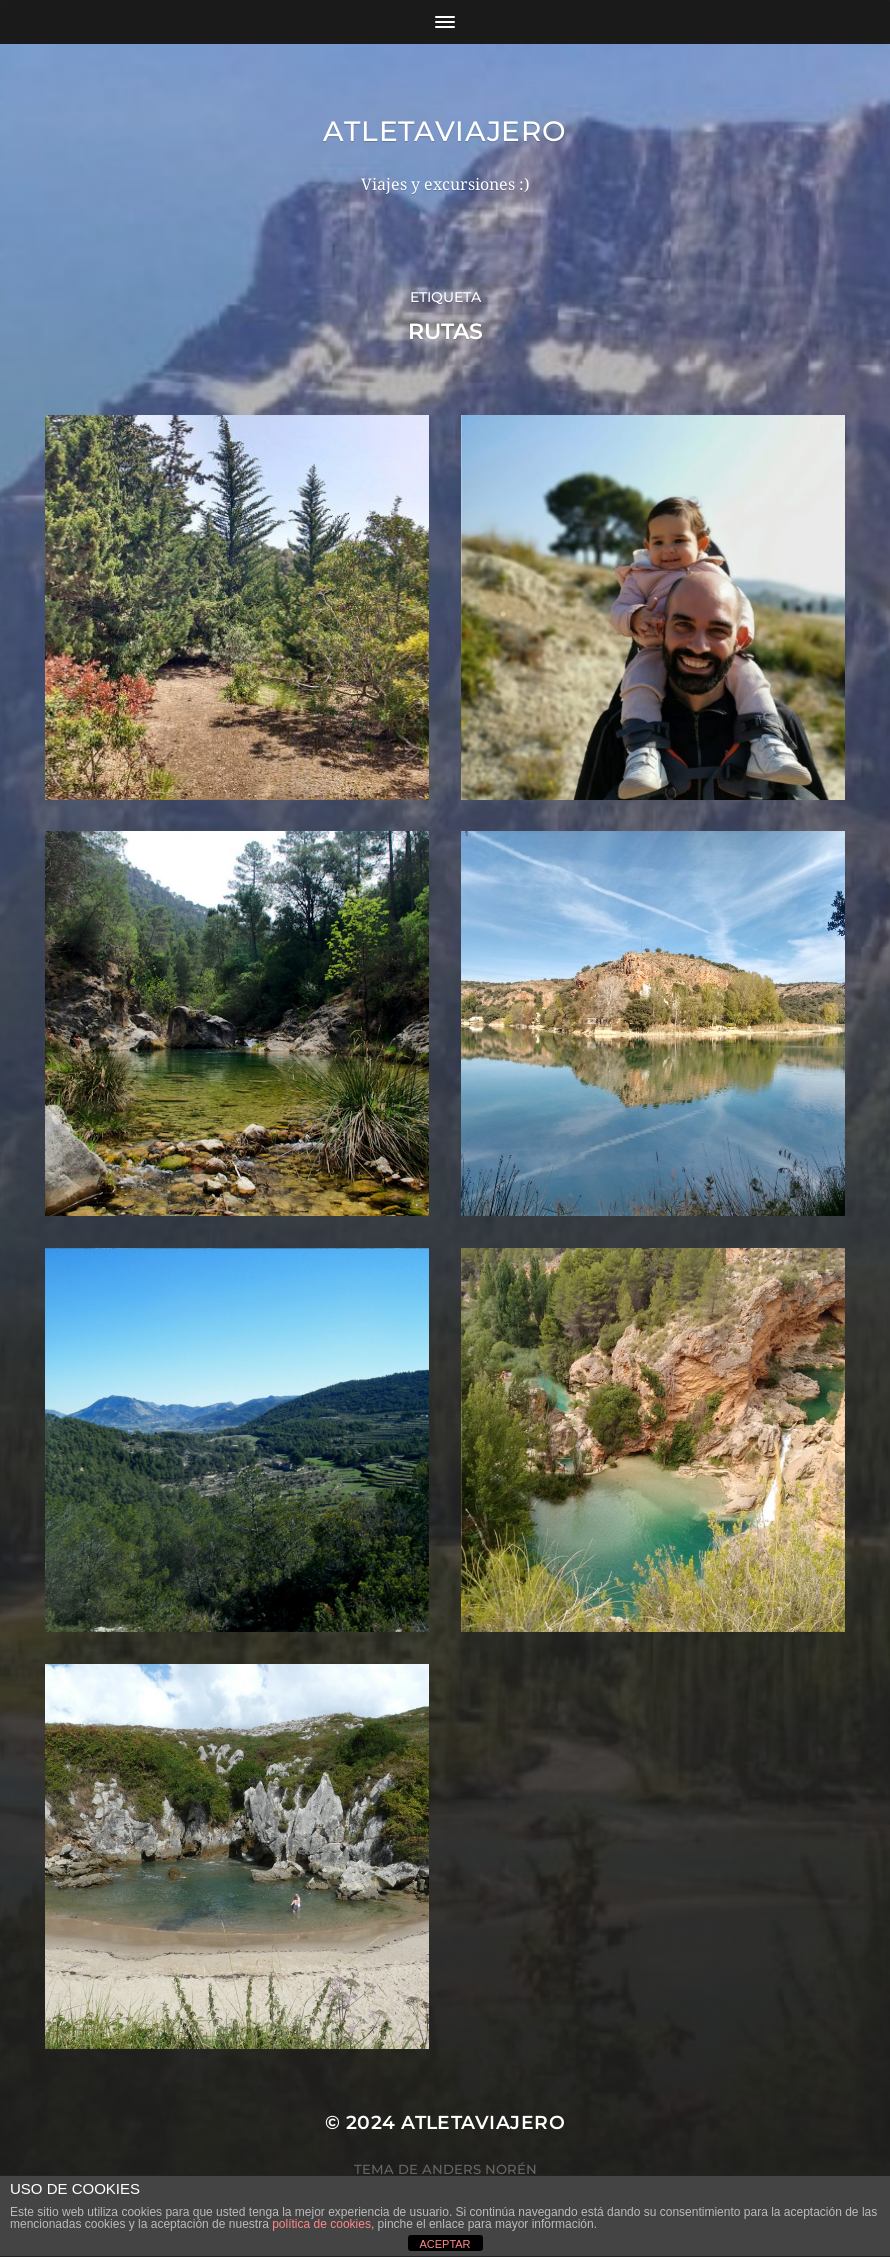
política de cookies (321, 2224)
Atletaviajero (444, 131)
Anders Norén (479, 2169)
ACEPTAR (444, 2244)
